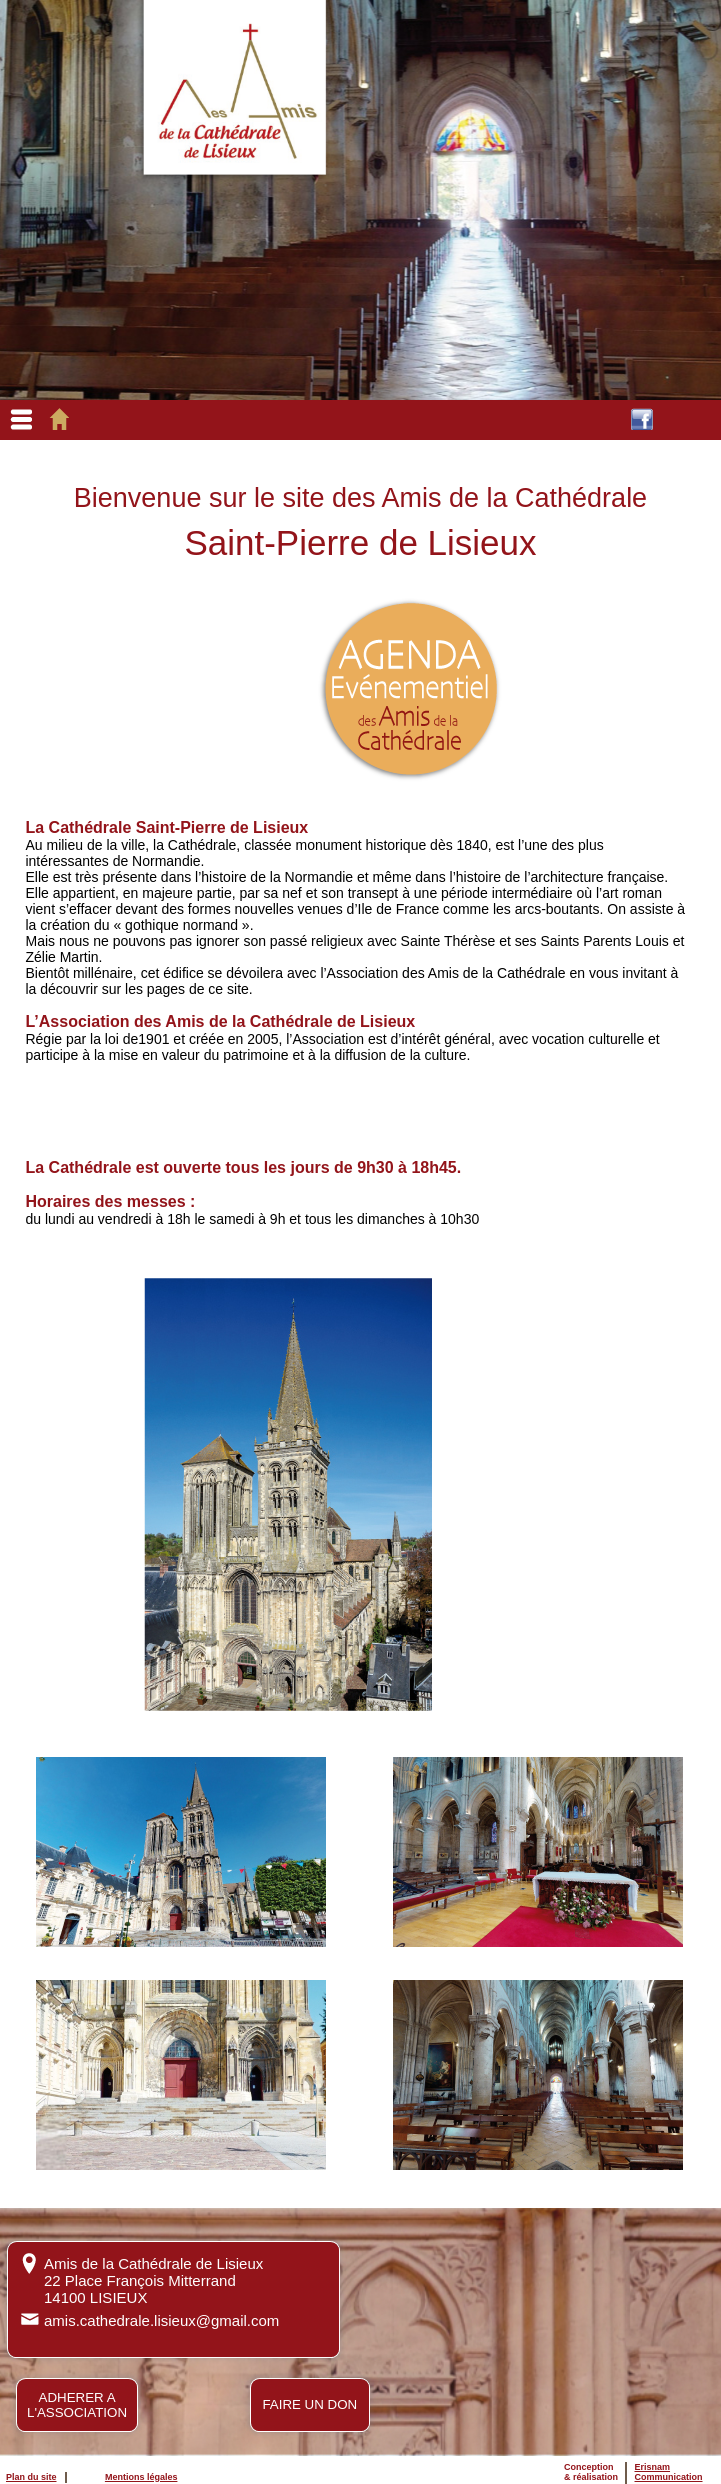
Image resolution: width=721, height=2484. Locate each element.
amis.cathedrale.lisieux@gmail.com (161, 2320)
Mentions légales (141, 2477)
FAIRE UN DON (309, 2404)
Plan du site (31, 2477)
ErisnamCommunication (669, 2472)
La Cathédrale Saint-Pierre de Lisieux (166, 827)
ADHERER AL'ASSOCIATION (77, 2405)
